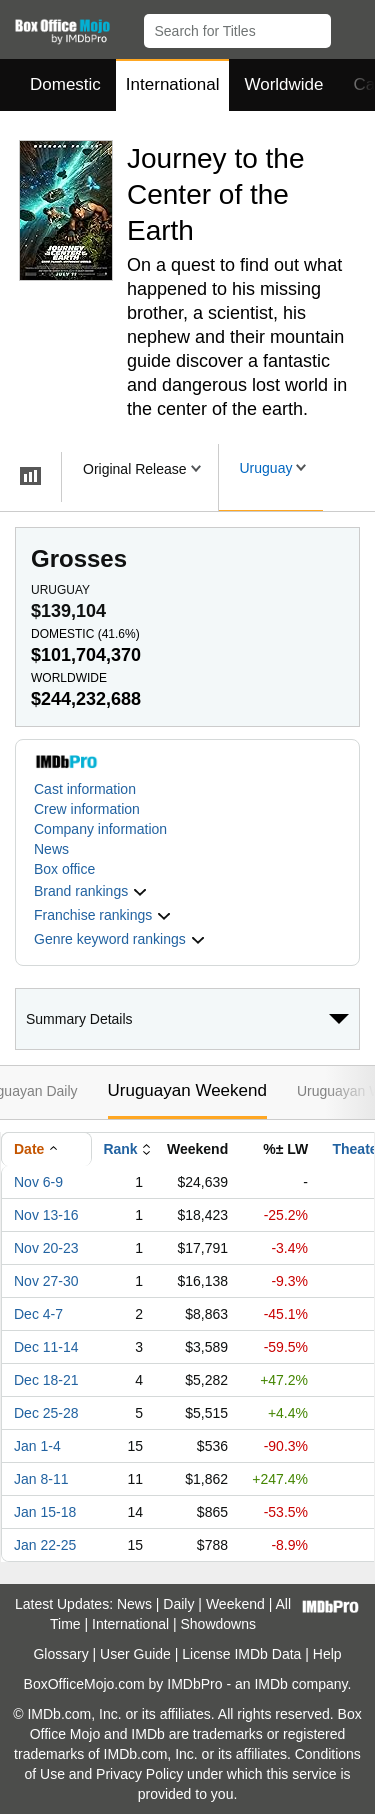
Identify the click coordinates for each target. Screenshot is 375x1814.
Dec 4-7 (38, 1314)
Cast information (85, 789)
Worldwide (283, 84)
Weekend (235, 1604)
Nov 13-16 (46, 1215)
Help (327, 1654)
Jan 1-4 (37, 1446)
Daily (178, 1604)
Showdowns (219, 1624)
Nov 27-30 (46, 1281)
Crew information (87, 809)
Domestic (65, 84)
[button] (350, 27)
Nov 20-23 (46, 1248)
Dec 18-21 (46, 1380)
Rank (120, 1149)
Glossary (60, 1654)
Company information (100, 829)
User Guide (135, 1654)
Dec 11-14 (46, 1347)
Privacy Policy (139, 1774)
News (51, 849)
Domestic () (85, 634)
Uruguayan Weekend (187, 1090)
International (173, 84)
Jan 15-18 (45, 1512)
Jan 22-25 (45, 1545)
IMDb (270, 1684)
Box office (64, 869)
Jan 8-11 (41, 1479)
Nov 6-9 (38, 1182)
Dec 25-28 (46, 1413)
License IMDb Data (241, 1654)
